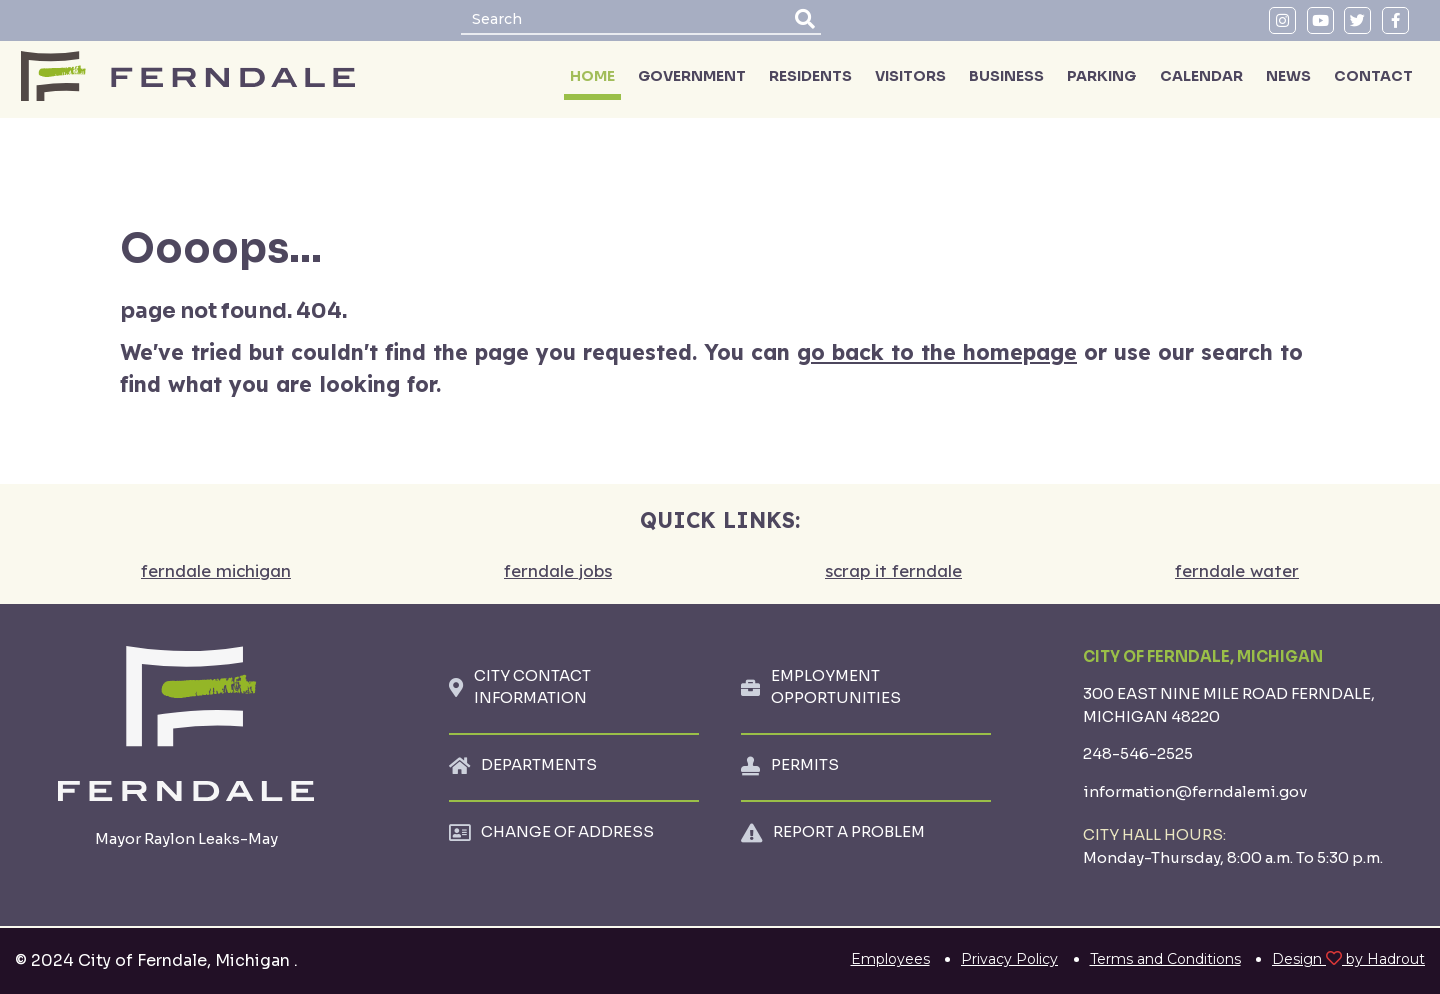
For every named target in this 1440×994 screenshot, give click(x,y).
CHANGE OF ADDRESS (567, 831)
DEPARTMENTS (539, 764)
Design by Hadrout (1348, 959)
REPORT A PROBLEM (849, 831)
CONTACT (1373, 76)
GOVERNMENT (692, 76)
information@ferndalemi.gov (1195, 791)
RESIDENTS (810, 76)
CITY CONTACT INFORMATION (532, 687)
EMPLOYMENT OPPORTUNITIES (836, 687)
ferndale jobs (558, 570)
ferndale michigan (216, 570)
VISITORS (910, 76)
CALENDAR (1201, 76)
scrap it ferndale (893, 570)
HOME (592, 76)
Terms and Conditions (1165, 959)
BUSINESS (1006, 76)
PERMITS (805, 764)
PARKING (1101, 76)
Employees (890, 959)
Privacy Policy (1009, 959)
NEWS (1288, 76)
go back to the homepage (937, 352)
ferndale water (1237, 570)
